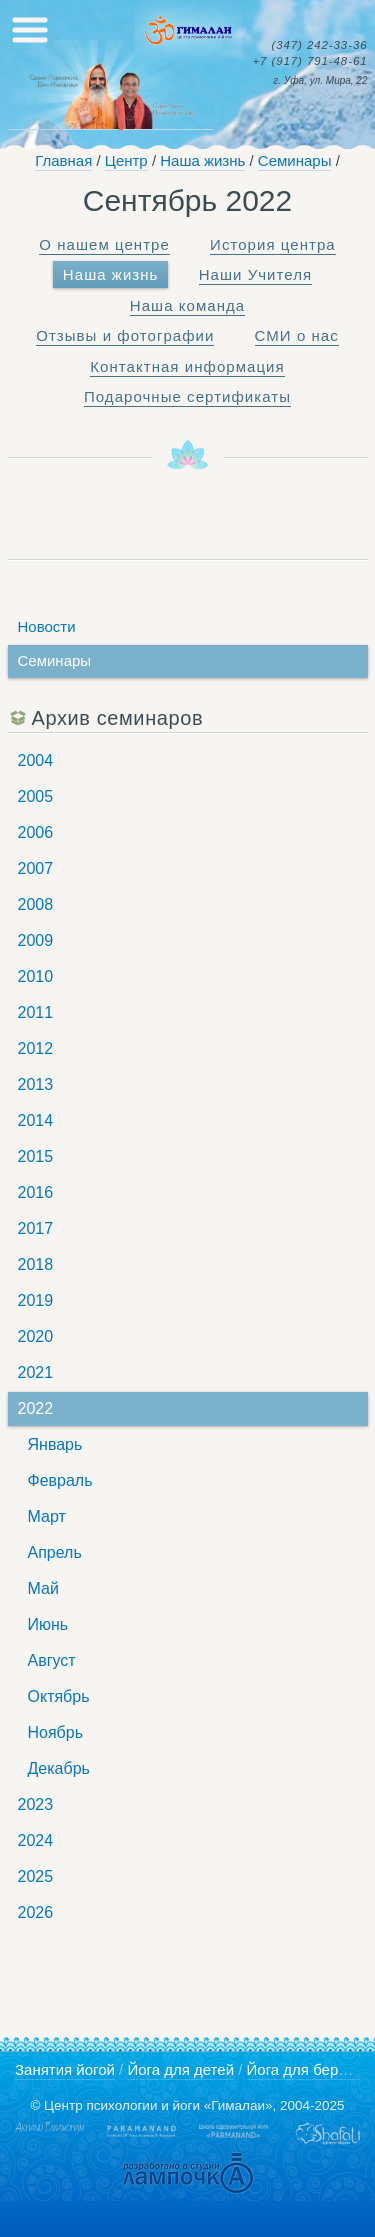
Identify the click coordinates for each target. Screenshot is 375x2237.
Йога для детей (180, 2069)
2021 (36, 1372)
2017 (36, 1228)
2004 (36, 760)
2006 (36, 832)
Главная (63, 160)
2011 (36, 1012)
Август (52, 1660)
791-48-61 (309, 61)
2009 (36, 940)
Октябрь (59, 1696)
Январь (55, 1444)
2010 (36, 976)
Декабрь (59, 1768)
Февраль (60, 1480)
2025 (36, 1876)
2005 (36, 796)
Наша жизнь (202, 160)
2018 (36, 1264)
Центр (126, 160)
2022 (36, 1408)
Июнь (48, 1624)
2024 (36, 1840)
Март (47, 1516)
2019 (36, 1300)
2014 (36, 1120)
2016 (36, 1192)
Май (43, 1588)
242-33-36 (319, 45)
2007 (36, 868)
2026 (36, 1912)
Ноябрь (56, 1732)
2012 (36, 1048)
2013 (36, 1084)
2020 (36, 1336)
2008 (36, 904)
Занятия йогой (65, 2069)
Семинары (295, 160)
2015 (36, 1156)
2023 (36, 1804)
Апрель (55, 1552)
